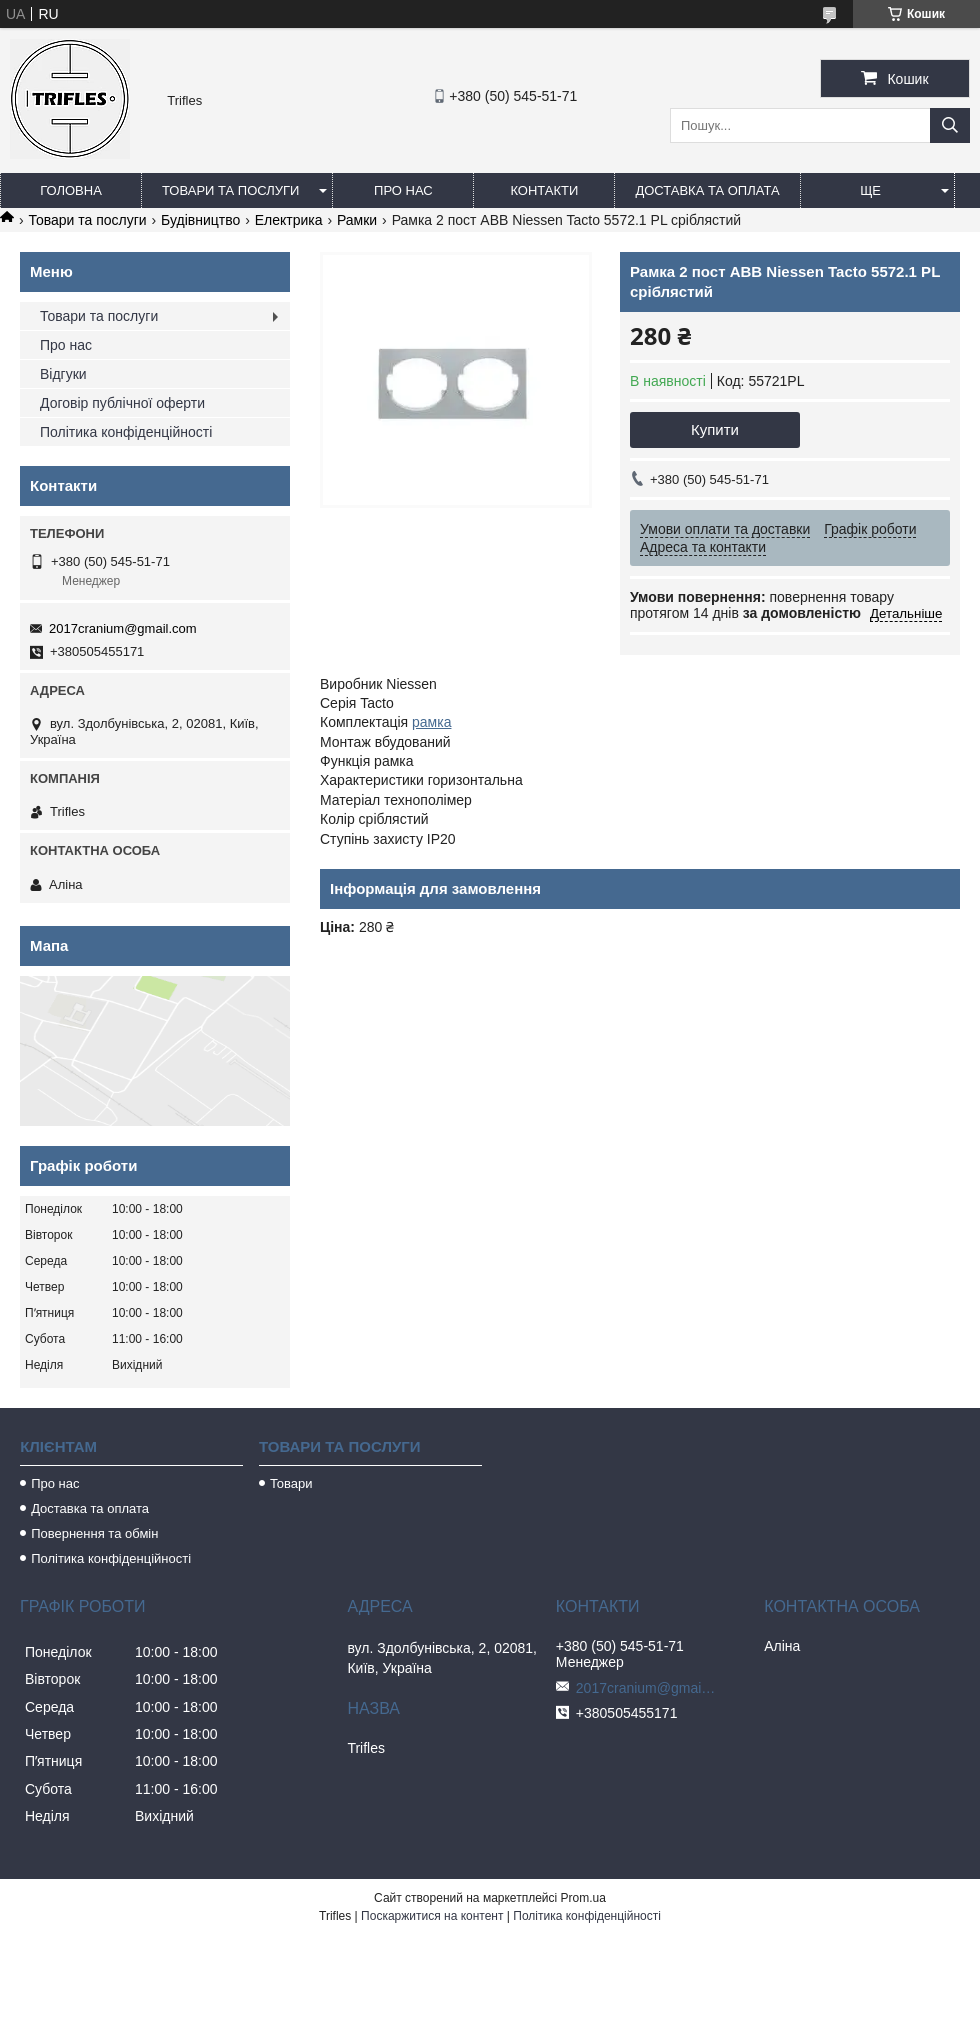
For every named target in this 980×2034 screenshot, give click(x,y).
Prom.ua (583, 1898)
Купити (715, 429)
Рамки (357, 220)
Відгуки (63, 374)
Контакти (544, 190)
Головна (71, 190)
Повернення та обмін (94, 1533)
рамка (431, 722)
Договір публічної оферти (122, 403)
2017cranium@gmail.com (123, 628)
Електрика (289, 220)
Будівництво (200, 220)
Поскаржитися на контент (432, 1916)
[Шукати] (950, 125)
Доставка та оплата (707, 190)
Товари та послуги (230, 190)
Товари (291, 1483)
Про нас (403, 190)
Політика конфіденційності (126, 432)
